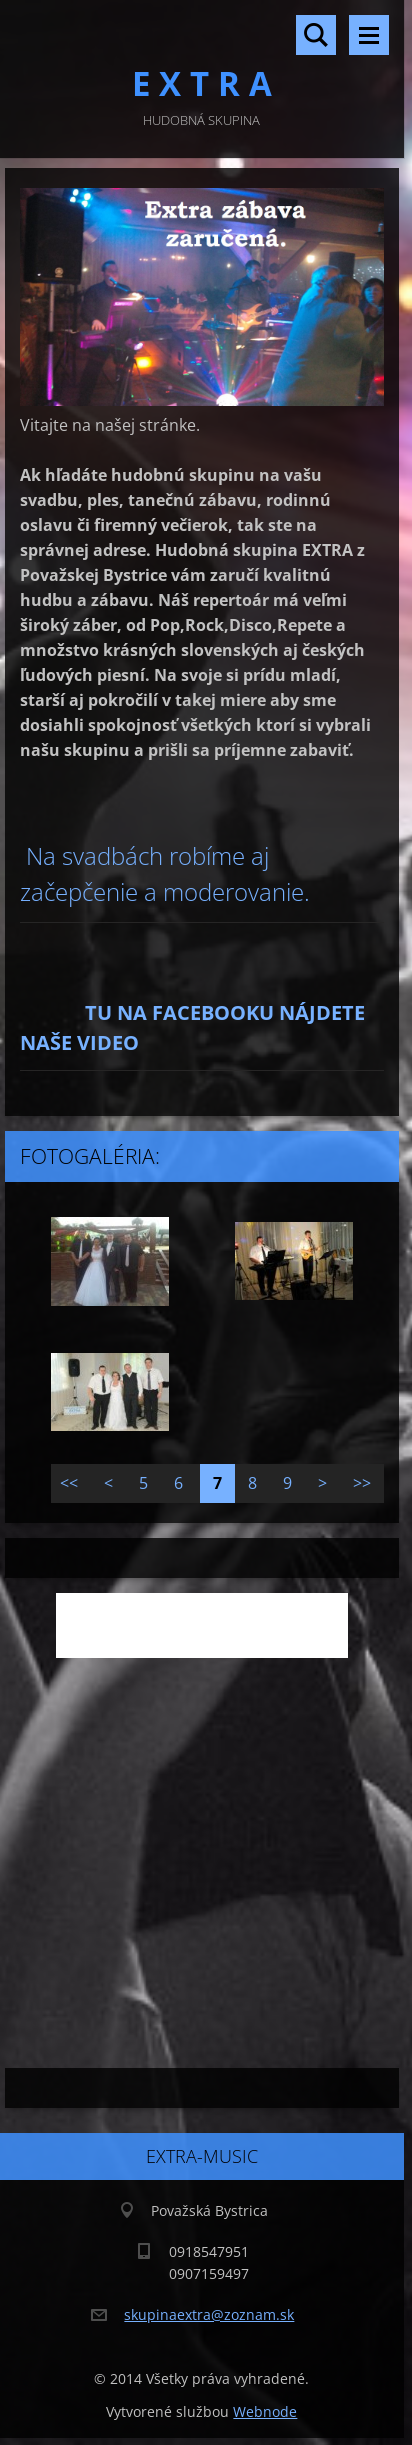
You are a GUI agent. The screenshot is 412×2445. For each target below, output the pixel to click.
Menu (369, 35)
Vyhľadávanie (316, 35)
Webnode (265, 2411)
